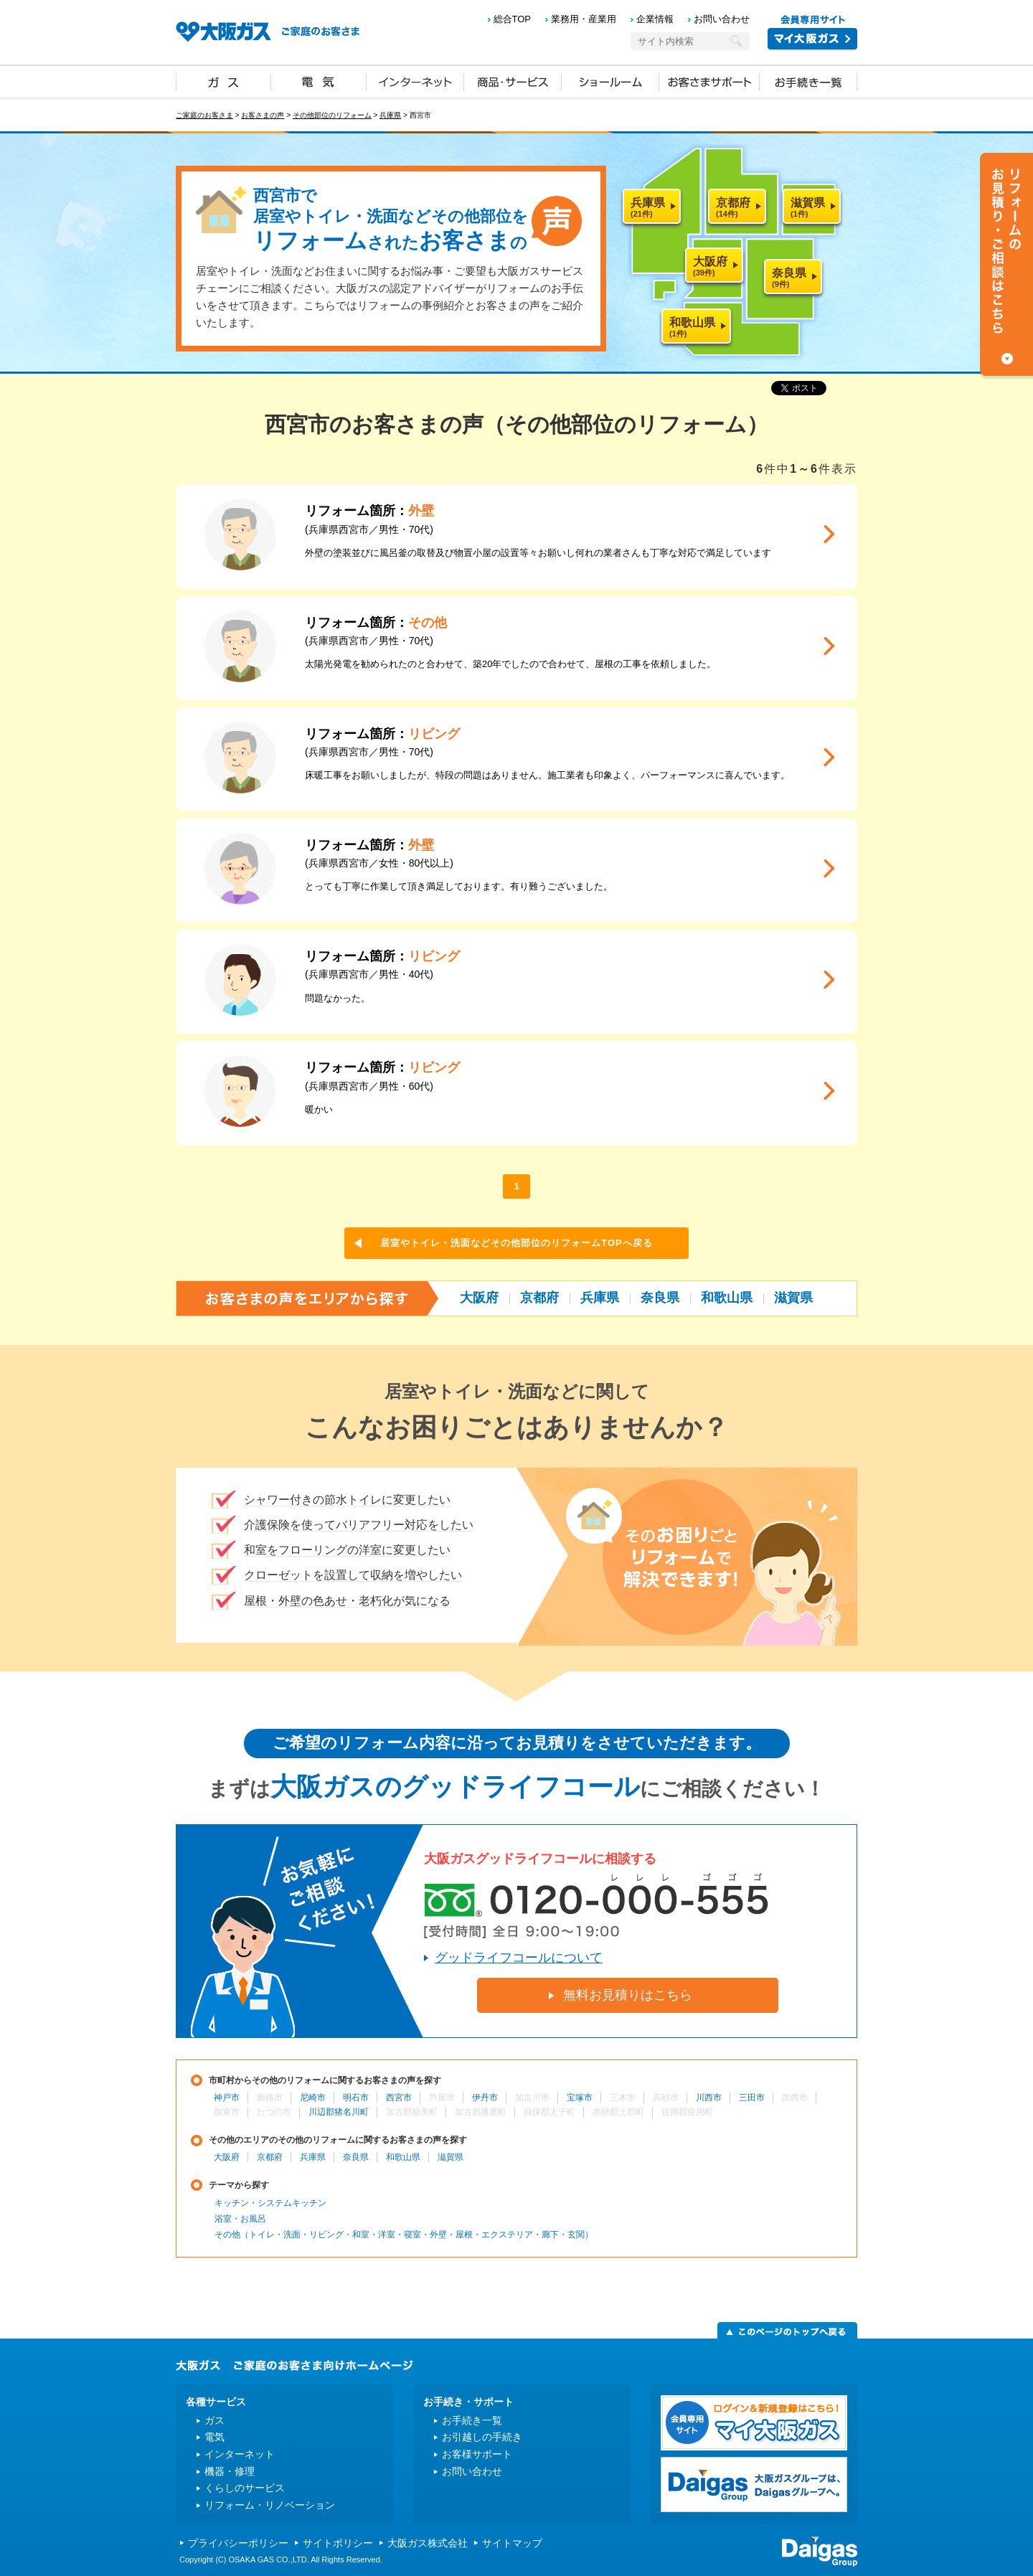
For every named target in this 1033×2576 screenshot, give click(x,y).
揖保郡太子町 (549, 2112)
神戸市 (227, 2098)
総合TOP (513, 19)
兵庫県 (390, 115)
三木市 (623, 2098)
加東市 (227, 2112)
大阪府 (479, 1298)
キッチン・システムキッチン (270, 2203)
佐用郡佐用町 (687, 2112)
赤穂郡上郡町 (618, 2112)
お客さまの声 (262, 115)
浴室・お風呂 (240, 2219)
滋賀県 (793, 1298)
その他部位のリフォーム (332, 115)
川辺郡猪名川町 (338, 2112)
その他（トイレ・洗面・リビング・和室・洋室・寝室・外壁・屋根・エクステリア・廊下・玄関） (403, 2235)
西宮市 (399, 2098)
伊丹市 (485, 2098)
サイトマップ (512, 2543)
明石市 (356, 2098)
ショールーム (610, 81)
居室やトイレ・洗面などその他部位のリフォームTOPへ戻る (516, 1242)
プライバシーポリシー (238, 2543)
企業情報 (655, 19)
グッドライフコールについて (519, 1957)
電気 (319, 81)
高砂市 (666, 2098)
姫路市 (270, 2098)
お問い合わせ (722, 19)
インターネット (415, 81)
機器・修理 (229, 2471)
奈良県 (660, 1298)
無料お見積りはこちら (627, 1995)
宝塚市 (580, 2098)
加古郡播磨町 (480, 2112)
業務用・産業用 (583, 19)
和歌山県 (727, 1298)
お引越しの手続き (482, 2437)
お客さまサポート (709, 81)
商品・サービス (513, 81)
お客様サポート (477, 2454)
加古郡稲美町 (412, 2112)
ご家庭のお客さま (204, 115)
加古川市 (532, 2098)
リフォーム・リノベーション (269, 2505)
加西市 (795, 2098)
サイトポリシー (338, 2543)
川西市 (709, 2098)
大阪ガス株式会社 (427, 2543)
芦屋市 (442, 2098)
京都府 (539, 1298)
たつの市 (274, 2112)
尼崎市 (313, 2098)
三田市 (752, 2098)
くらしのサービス (244, 2488)
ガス (223, 81)
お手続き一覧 (808, 81)
